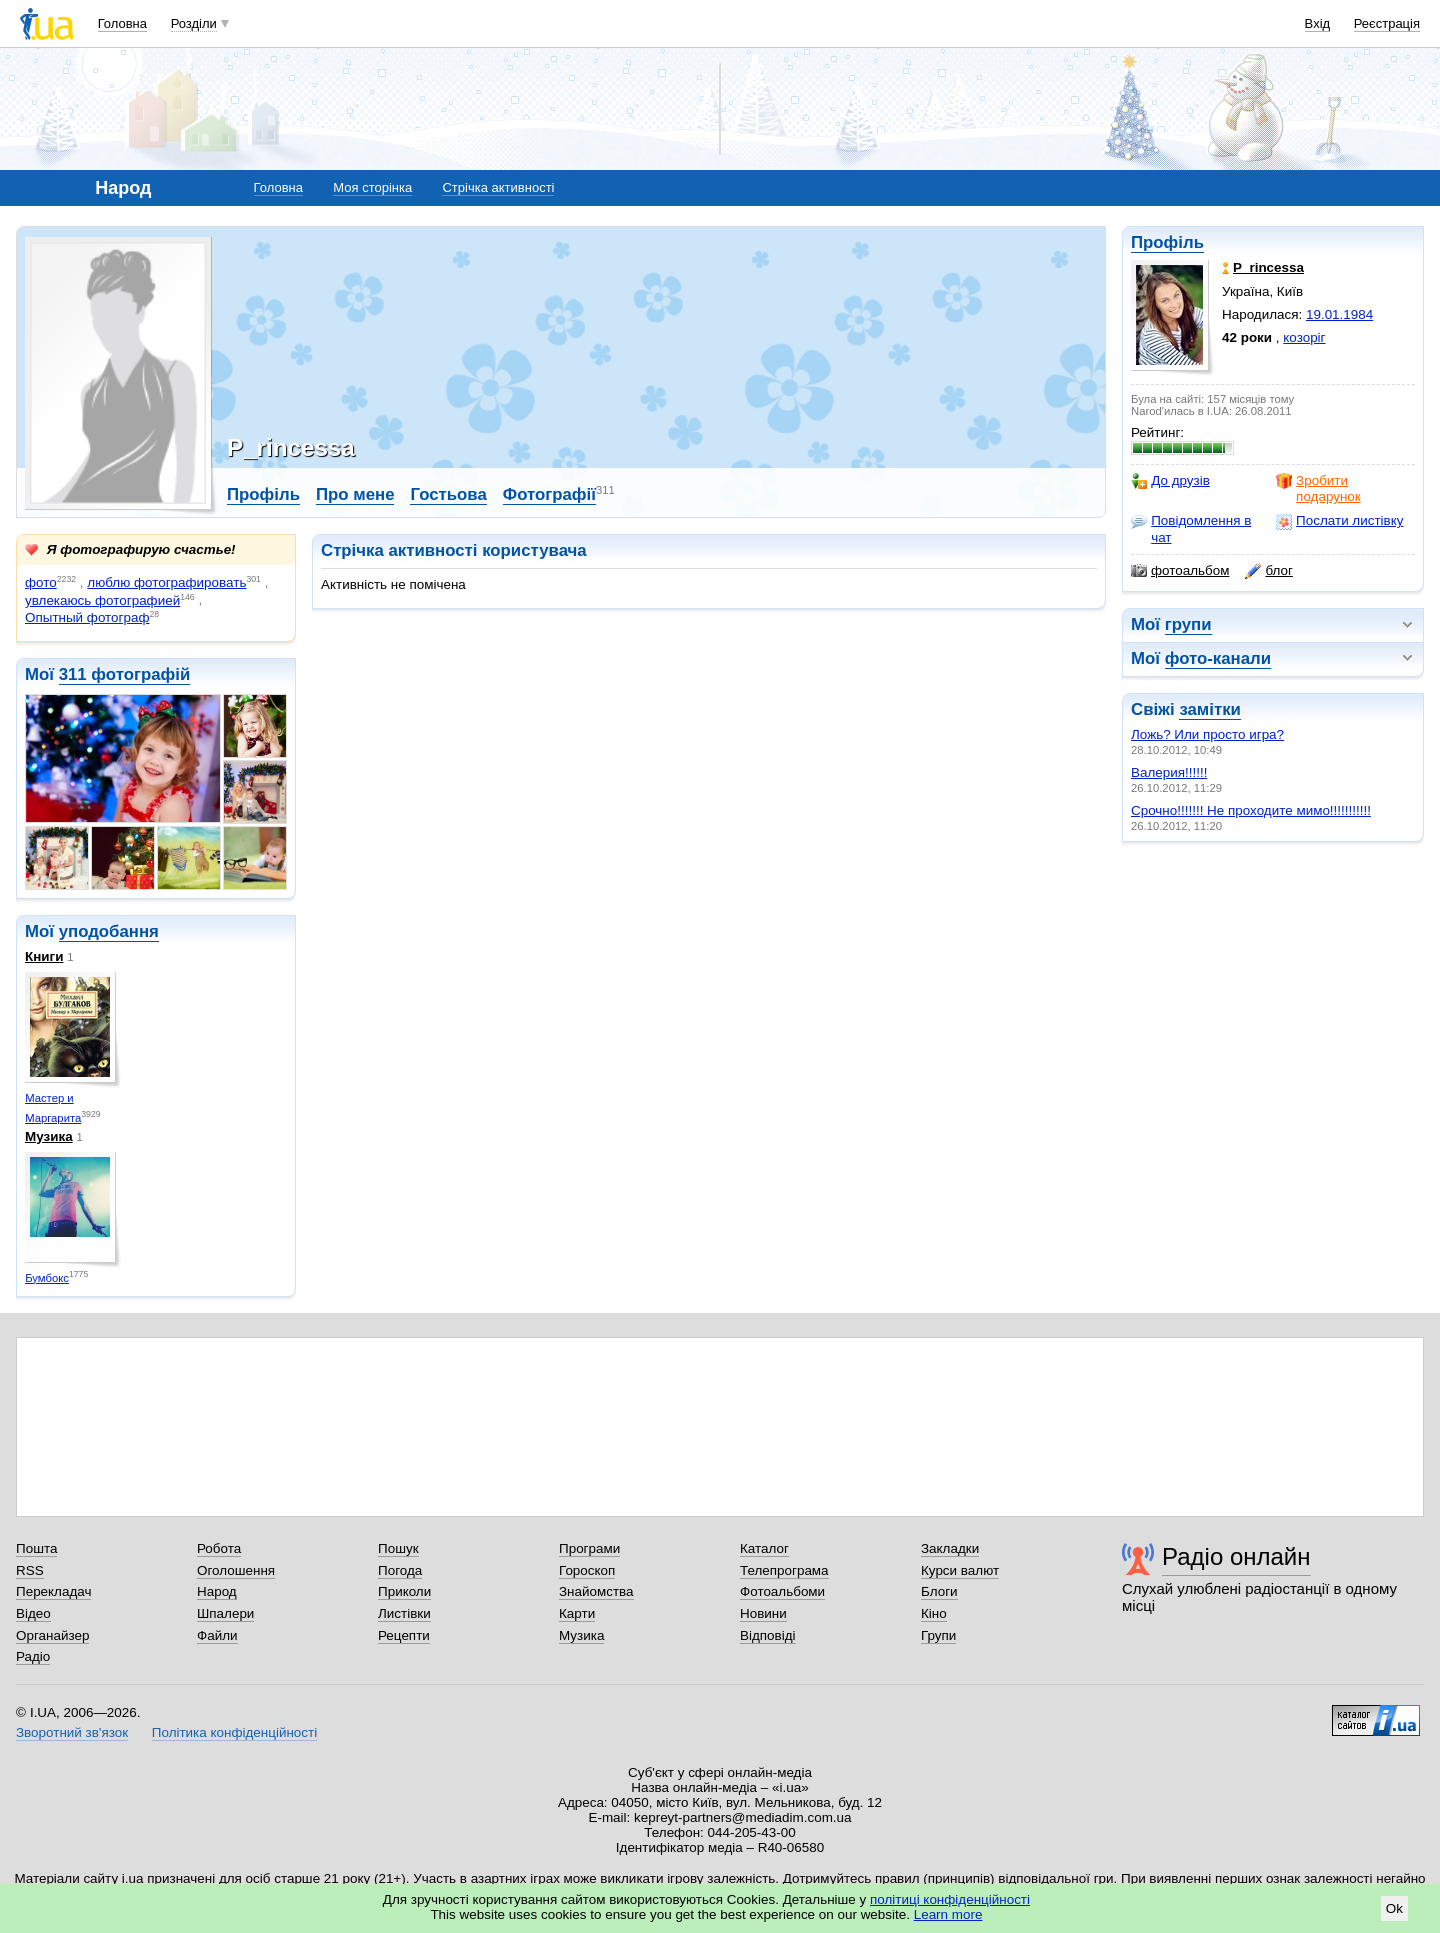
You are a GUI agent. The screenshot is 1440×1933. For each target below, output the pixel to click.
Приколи (404, 1591)
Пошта (36, 1548)
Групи (938, 1635)
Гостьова (448, 494)
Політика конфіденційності (234, 1732)
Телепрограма (784, 1570)
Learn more (948, 1914)
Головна (122, 23)
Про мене (355, 494)
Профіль (1167, 242)
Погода (400, 1570)
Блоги (939, 1591)
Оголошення (236, 1570)
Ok (1394, 1908)
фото (41, 582)
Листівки (404, 1613)
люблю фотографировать (166, 582)
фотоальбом (1180, 571)
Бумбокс (47, 1278)
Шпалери (225, 1613)
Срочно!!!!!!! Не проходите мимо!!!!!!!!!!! (1251, 810)
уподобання (109, 931)
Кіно (934, 1613)
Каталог (764, 1548)
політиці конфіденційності (950, 1899)
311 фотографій (125, 674)
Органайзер (52, 1635)
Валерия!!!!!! (1169, 772)
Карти (577, 1613)
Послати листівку (1339, 521)
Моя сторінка (372, 187)
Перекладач (53, 1591)
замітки (1210, 709)
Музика (49, 1136)
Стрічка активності (498, 187)
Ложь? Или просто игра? (1207, 734)
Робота (219, 1548)
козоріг (1304, 337)
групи (1188, 624)
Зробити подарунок (1318, 488)
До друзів (1170, 481)
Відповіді (768, 1635)
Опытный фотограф (87, 617)
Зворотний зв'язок (72, 1732)
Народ (217, 1591)
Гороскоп (587, 1570)
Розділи (194, 23)
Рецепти (404, 1635)
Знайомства (596, 1591)
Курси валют (960, 1570)
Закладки (950, 1548)
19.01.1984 (1339, 314)
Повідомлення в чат (1191, 528)
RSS (30, 1570)
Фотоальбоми (782, 1591)
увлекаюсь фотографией (102, 600)
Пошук (398, 1548)
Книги (44, 956)
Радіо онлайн (1236, 1556)
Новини (763, 1613)
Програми (589, 1548)
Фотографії (549, 494)
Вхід (1318, 23)
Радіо (33, 1656)
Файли (217, 1635)
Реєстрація (1387, 23)
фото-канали (1218, 658)
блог (1268, 571)
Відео (33, 1613)
